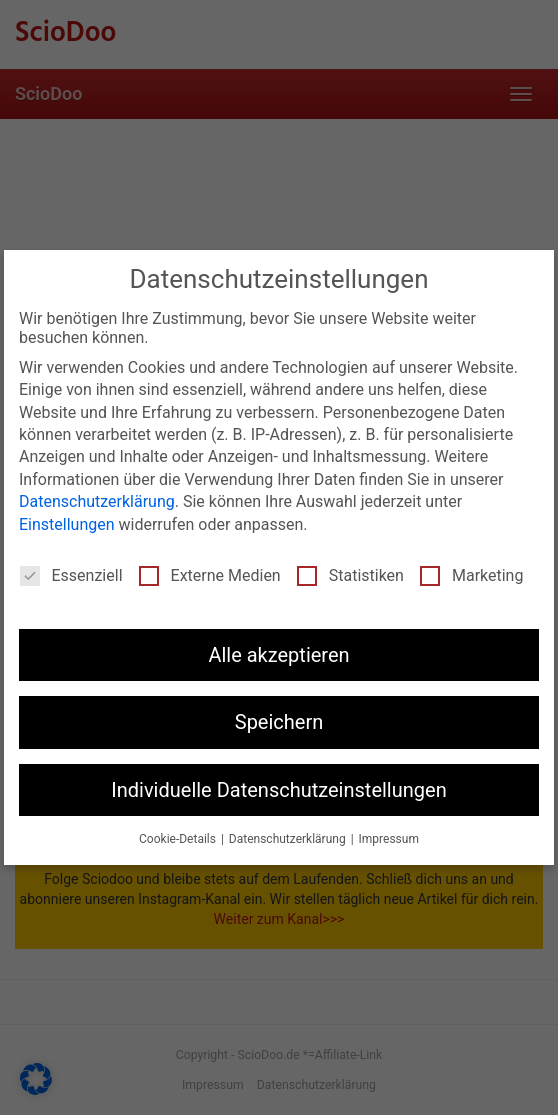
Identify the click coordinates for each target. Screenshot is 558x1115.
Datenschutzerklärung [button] (289, 839)
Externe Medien (210, 575)
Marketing (471, 575)
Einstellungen (67, 524)
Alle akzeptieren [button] (278, 655)
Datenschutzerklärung (97, 501)
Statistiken (350, 575)
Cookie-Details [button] (179, 839)
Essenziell (71, 575)
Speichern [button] (279, 722)
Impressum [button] (389, 839)
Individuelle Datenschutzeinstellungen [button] (278, 790)
